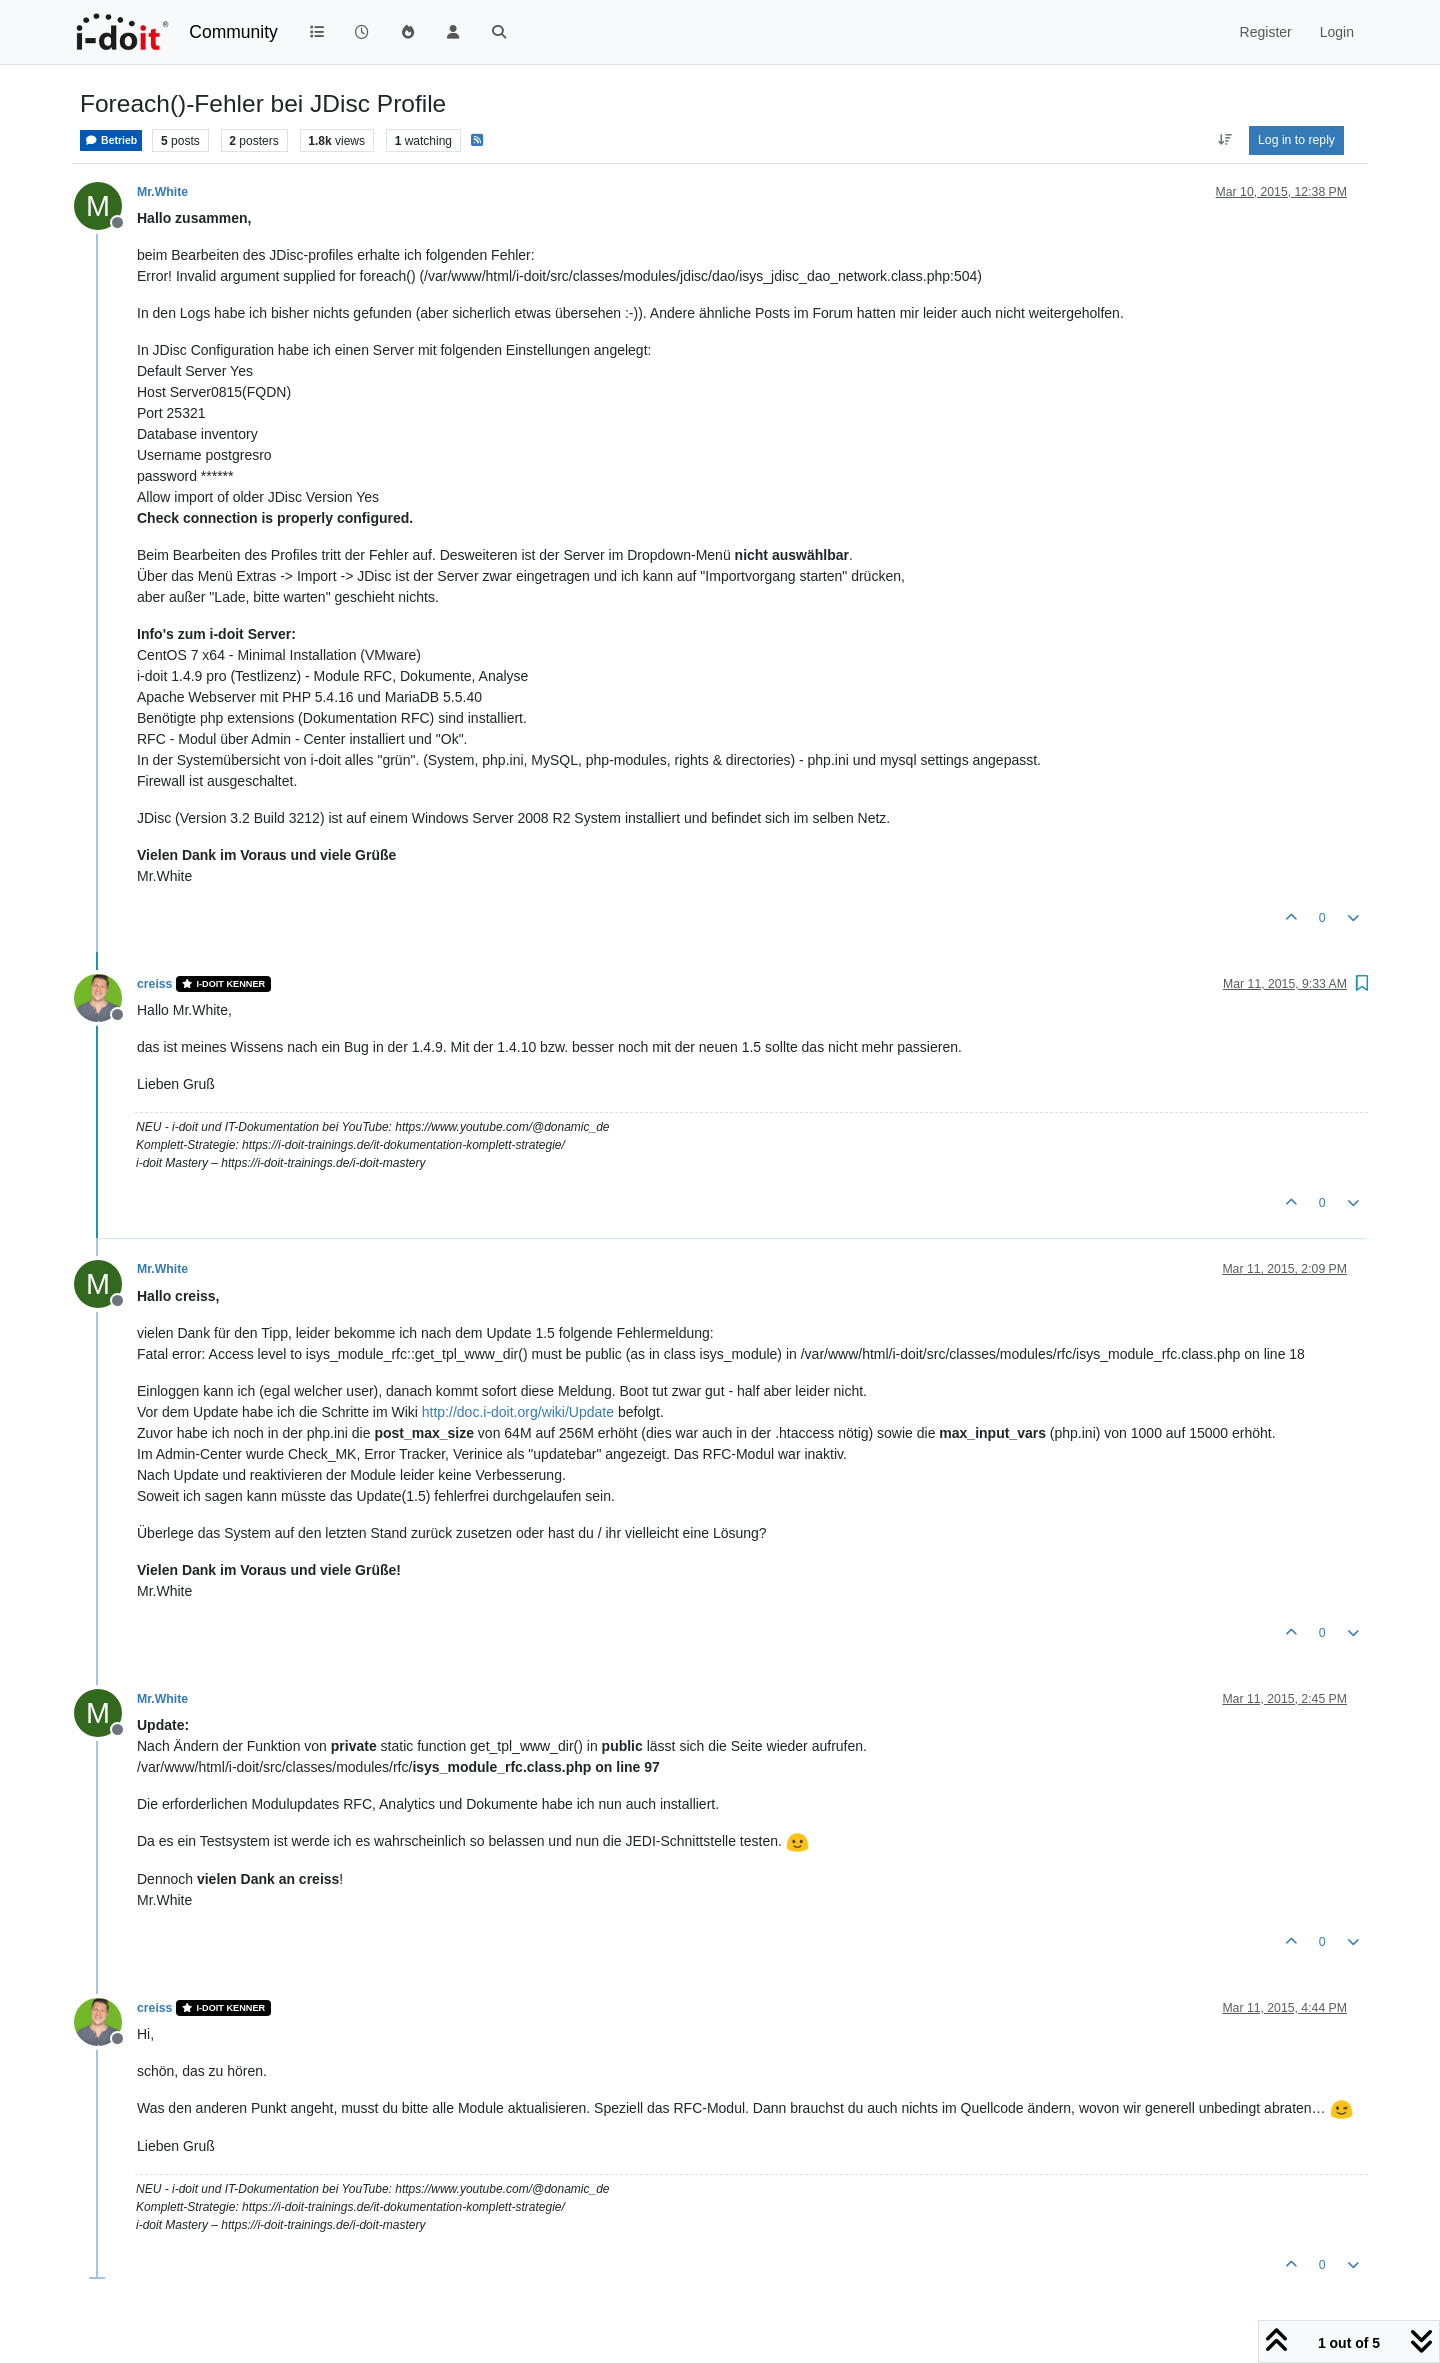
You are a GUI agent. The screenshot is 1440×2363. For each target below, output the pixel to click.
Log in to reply (1296, 140)
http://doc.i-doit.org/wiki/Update (518, 1412)
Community (233, 32)
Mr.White (162, 192)
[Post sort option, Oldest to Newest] (1224, 140)
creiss (154, 984)
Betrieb (111, 140)
